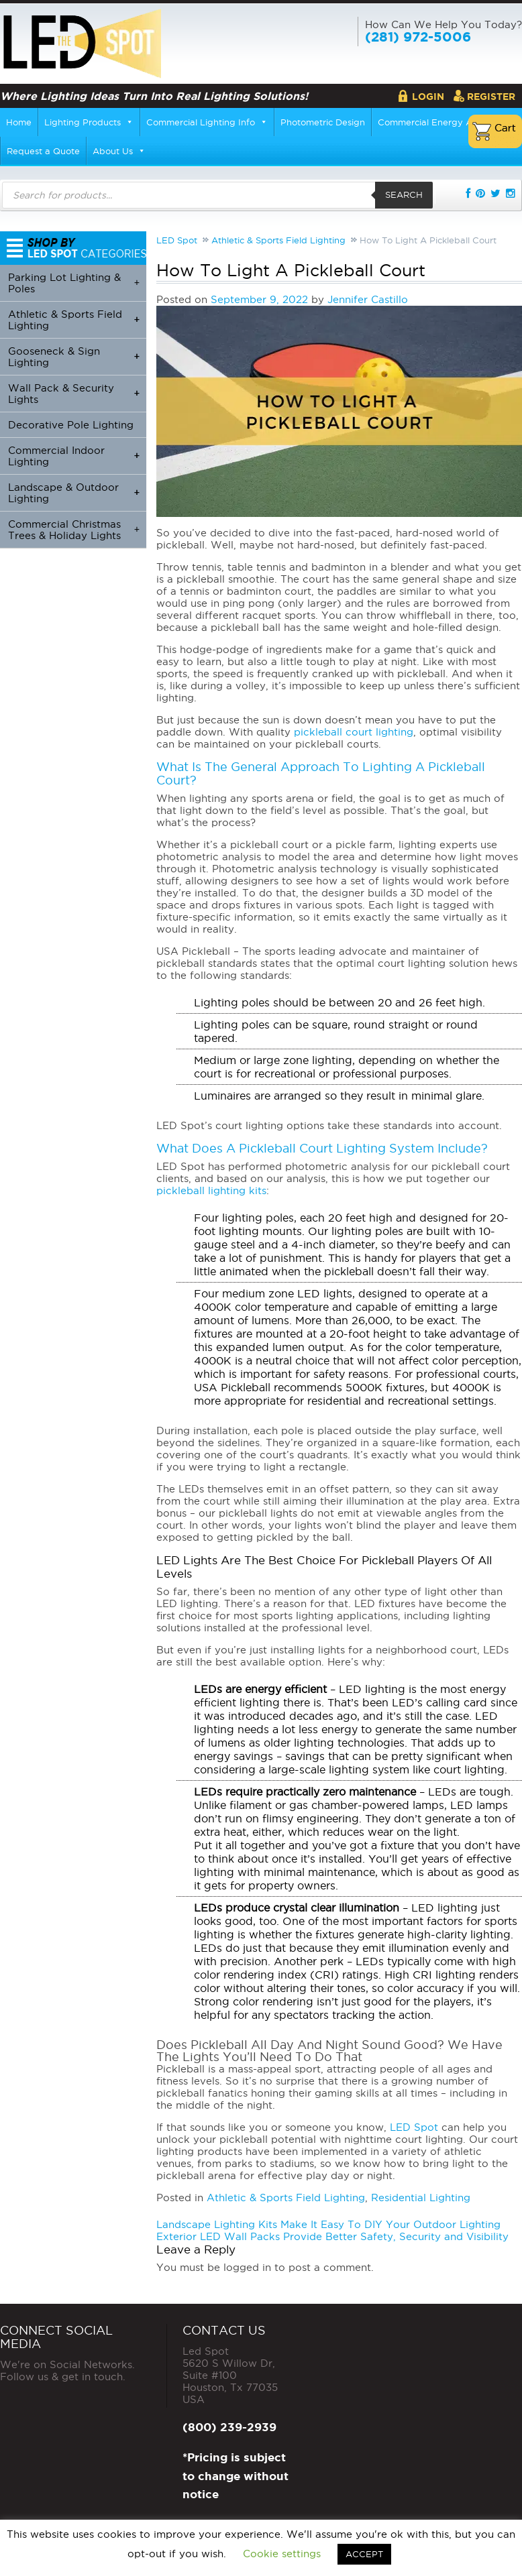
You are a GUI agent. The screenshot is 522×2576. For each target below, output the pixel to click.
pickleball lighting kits (211, 1190)
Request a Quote (43, 151)
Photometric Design (322, 122)
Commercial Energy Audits (435, 122)
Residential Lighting (420, 2197)
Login (428, 96)
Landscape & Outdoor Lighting (74, 492)
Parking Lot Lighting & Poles (74, 283)
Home (19, 122)
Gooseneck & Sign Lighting (74, 356)
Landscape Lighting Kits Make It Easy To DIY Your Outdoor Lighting (328, 2224)
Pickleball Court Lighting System (336, 1148)
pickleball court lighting (353, 732)
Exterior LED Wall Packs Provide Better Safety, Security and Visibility (332, 2236)
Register (491, 96)
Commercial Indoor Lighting (74, 456)
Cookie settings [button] (282, 2553)
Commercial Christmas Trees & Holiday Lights (74, 529)
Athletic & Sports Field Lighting (286, 2197)
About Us (119, 151)
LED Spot (414, 2127)
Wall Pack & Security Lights (74, 393)
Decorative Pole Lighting (71, 424)
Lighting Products (89, 122)
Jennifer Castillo (367, 299)
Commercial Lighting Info (207, 122)
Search (404, 194)
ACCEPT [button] (364, 2554)
